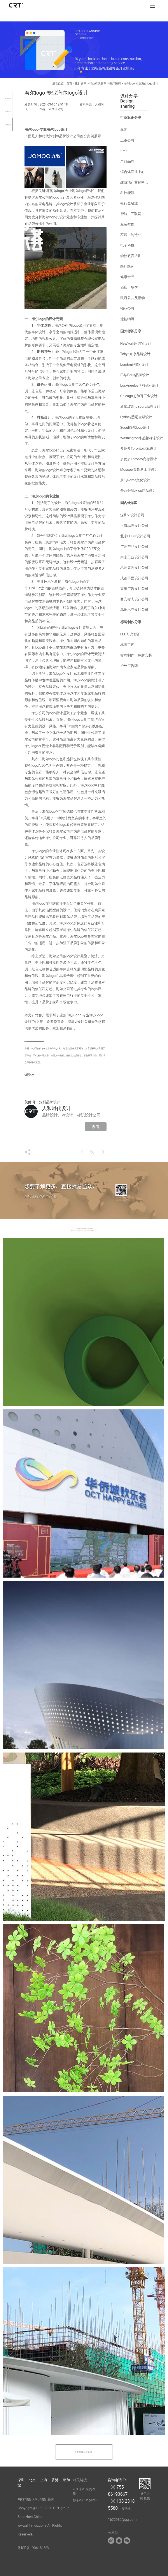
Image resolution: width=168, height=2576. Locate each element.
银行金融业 (129, 203)
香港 (55, 2480)
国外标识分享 (130, 331)
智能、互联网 (130, 214)
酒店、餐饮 (129, 287)
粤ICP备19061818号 (33, 2548)
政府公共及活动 (132, 298)
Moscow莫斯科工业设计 (139, 469)
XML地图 (39, 2499)
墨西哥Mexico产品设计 (138, 490)
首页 (69, 83)
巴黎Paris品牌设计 (134, 375)
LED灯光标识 (130, 634)
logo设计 (92, 2500)
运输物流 (127, 319)
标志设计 (79, 2500)
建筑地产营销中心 (134, 182)
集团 (123, 130)
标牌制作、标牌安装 (136, 655)
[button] (84, 2452)
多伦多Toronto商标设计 (138, 448)
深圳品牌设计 (49, 1102)
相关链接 (80, 2480)
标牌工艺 (127, 645)
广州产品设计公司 (134, 547)
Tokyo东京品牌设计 (135, 354)
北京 (32, 2480)
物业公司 (127, 308)
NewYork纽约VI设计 (135, 343)
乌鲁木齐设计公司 (134, 610)
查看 (96, 1126)
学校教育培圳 (130, 256)
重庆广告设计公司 (134, 589)
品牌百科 (8, 112)
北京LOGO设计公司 (135, 536)
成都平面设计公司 (134, 578)
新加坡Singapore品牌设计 (140, 406)
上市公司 (127, 140)
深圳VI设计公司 (132, 515)
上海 (43, 2480)
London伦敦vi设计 (134, 364)
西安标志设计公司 (134, 599)
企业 (123, 151)
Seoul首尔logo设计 (135, 427)
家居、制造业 (130, 235)
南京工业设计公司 (134, 557)
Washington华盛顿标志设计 (141, 438)
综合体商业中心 (132, 172)
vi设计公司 (83, 1022)
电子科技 (127, 245)
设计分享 (80, 83)
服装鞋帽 (127, 224)
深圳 (21, 2480)
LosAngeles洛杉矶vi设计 (139, 385)
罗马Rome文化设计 (135, 480)
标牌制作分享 (130, 622)
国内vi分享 (128, 503)
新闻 (50, 2499)
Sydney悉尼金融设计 (136, 417)
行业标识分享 (97, 83)
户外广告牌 (129, 666)
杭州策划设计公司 (134, 568)
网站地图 (25, 2499)
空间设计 (92, 2489)
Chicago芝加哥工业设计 (139, 396)
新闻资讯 (8, 98)
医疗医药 (115, 83)
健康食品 (127, 277)
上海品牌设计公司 (134, 526)
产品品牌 (127, 161)
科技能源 (127, 193)
